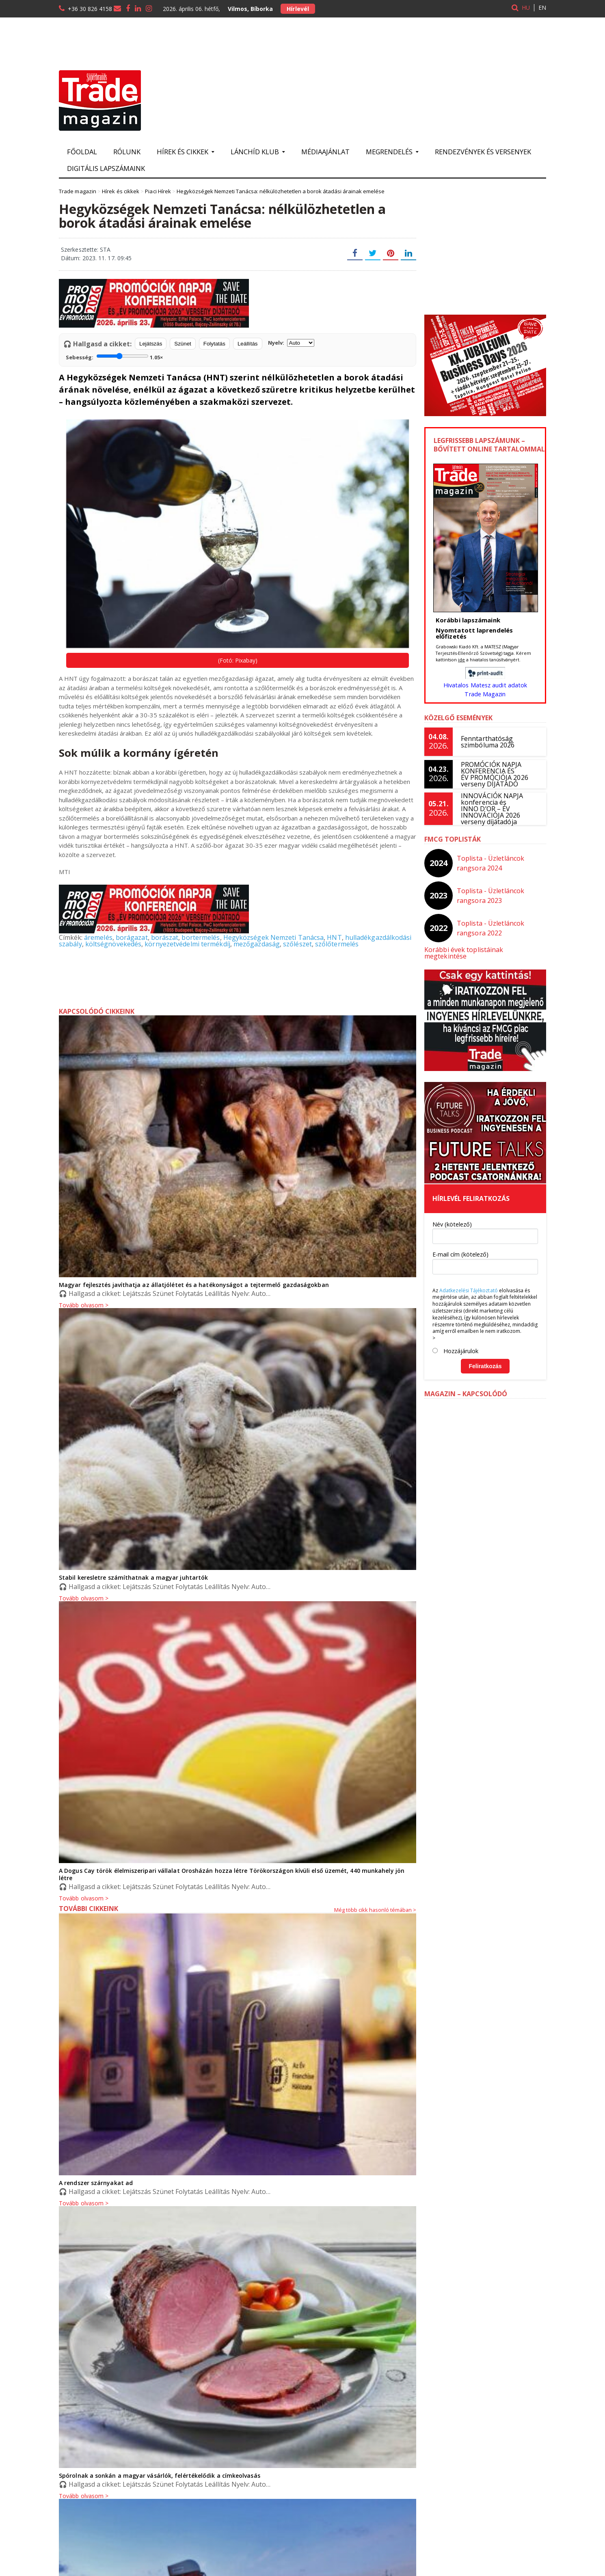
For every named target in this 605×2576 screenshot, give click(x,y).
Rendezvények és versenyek (483, 151)
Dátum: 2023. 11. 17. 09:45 (96, 258)
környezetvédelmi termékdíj (186, 943)
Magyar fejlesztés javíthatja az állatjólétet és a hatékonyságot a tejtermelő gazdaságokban (192, 1285)
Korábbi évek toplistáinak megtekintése (485, 949)
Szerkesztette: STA (85, 249)
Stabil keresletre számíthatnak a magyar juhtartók (132, 1577)
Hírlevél (298, 9)
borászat (163, 937)
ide (461, 659)
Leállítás (248, 344)
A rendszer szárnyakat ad (95, 2175)
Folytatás (214, 344)
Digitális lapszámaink (106, 168)
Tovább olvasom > (83, 1891)
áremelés (98, 937)
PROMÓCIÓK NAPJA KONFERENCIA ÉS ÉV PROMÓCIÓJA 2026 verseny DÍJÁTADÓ (494, 774)
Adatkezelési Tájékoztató (468, 1283)
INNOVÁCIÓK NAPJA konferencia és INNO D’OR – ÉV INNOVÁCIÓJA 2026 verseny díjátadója (492, 808)
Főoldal (82, 151)
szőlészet (295, 943)
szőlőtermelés (333, 943)
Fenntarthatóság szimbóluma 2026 (487, 741)
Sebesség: (114, 356)
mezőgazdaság (254, 943)
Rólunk (126, 151)
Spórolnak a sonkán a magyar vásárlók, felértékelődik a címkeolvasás (158, 2468)
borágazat (131, 937)
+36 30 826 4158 (90, 9)
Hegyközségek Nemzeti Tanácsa (271, 937)
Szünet (182, 344)
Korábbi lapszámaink (467, 620)
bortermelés (199, 937)
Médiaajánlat (325, 151)
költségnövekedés (112, 943)
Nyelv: (291, 343)
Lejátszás (150, 344)
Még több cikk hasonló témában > (375, 1902)
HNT (331, 937)
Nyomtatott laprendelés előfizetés (474, 633)
